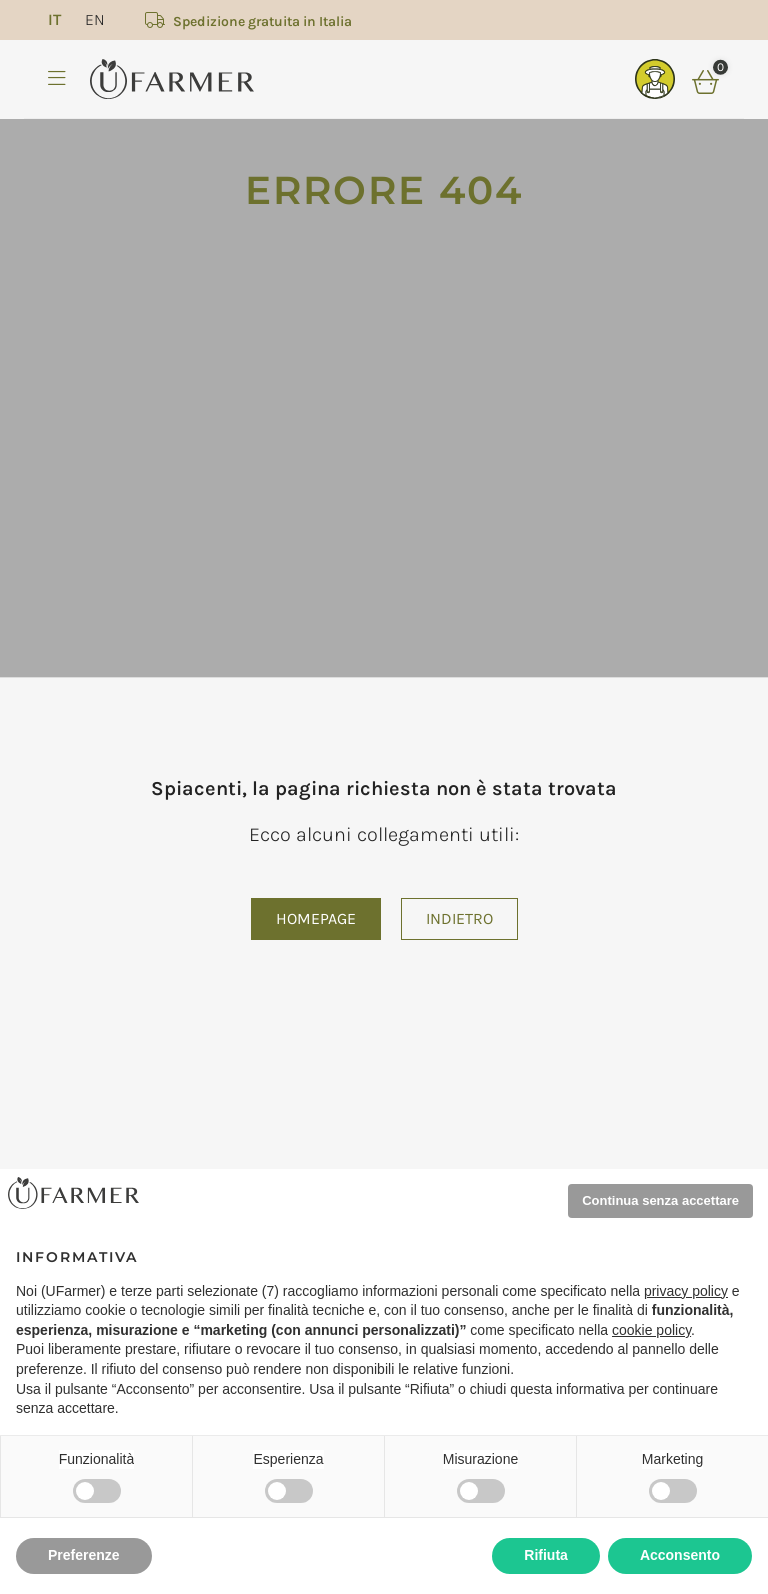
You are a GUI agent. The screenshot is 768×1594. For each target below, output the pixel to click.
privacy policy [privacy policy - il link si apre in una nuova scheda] (686, 1291)
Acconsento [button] (680, 1555)
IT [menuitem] (54, 19)
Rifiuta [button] (546, 1555)
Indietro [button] (459, 918)
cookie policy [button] (651, 1330)
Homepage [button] (316, 918)
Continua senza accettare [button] (660, 1200)
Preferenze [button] (84, 1555)
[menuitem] (54, 19)
